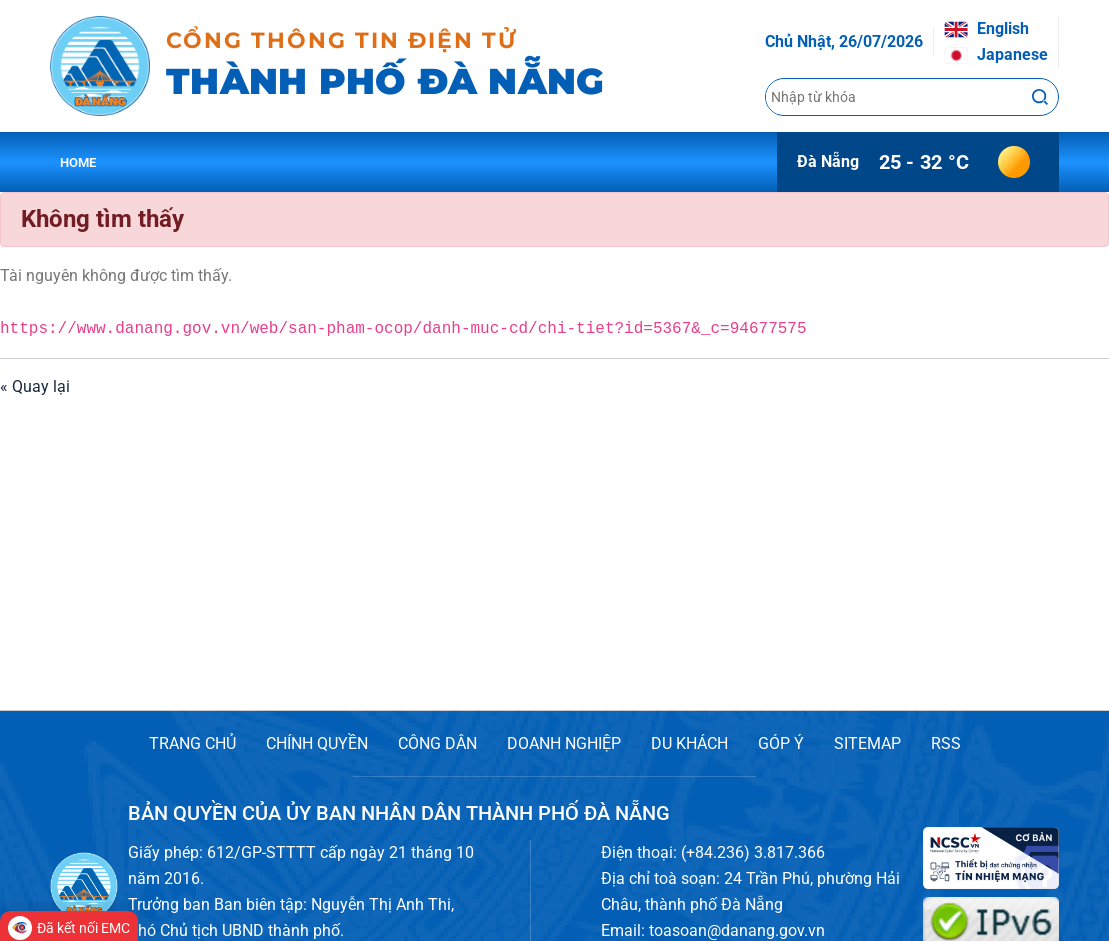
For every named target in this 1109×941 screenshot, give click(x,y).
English (986, 28)
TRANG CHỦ (192, 743)
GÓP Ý (781, 743)
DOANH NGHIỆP (564, 743)
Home (78, 162)
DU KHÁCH (689, 743)
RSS (946, 743)
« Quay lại (35, 386)
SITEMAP (867, 743)
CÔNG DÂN (437, 743)
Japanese (996, 54)
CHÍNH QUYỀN (317, 743)
